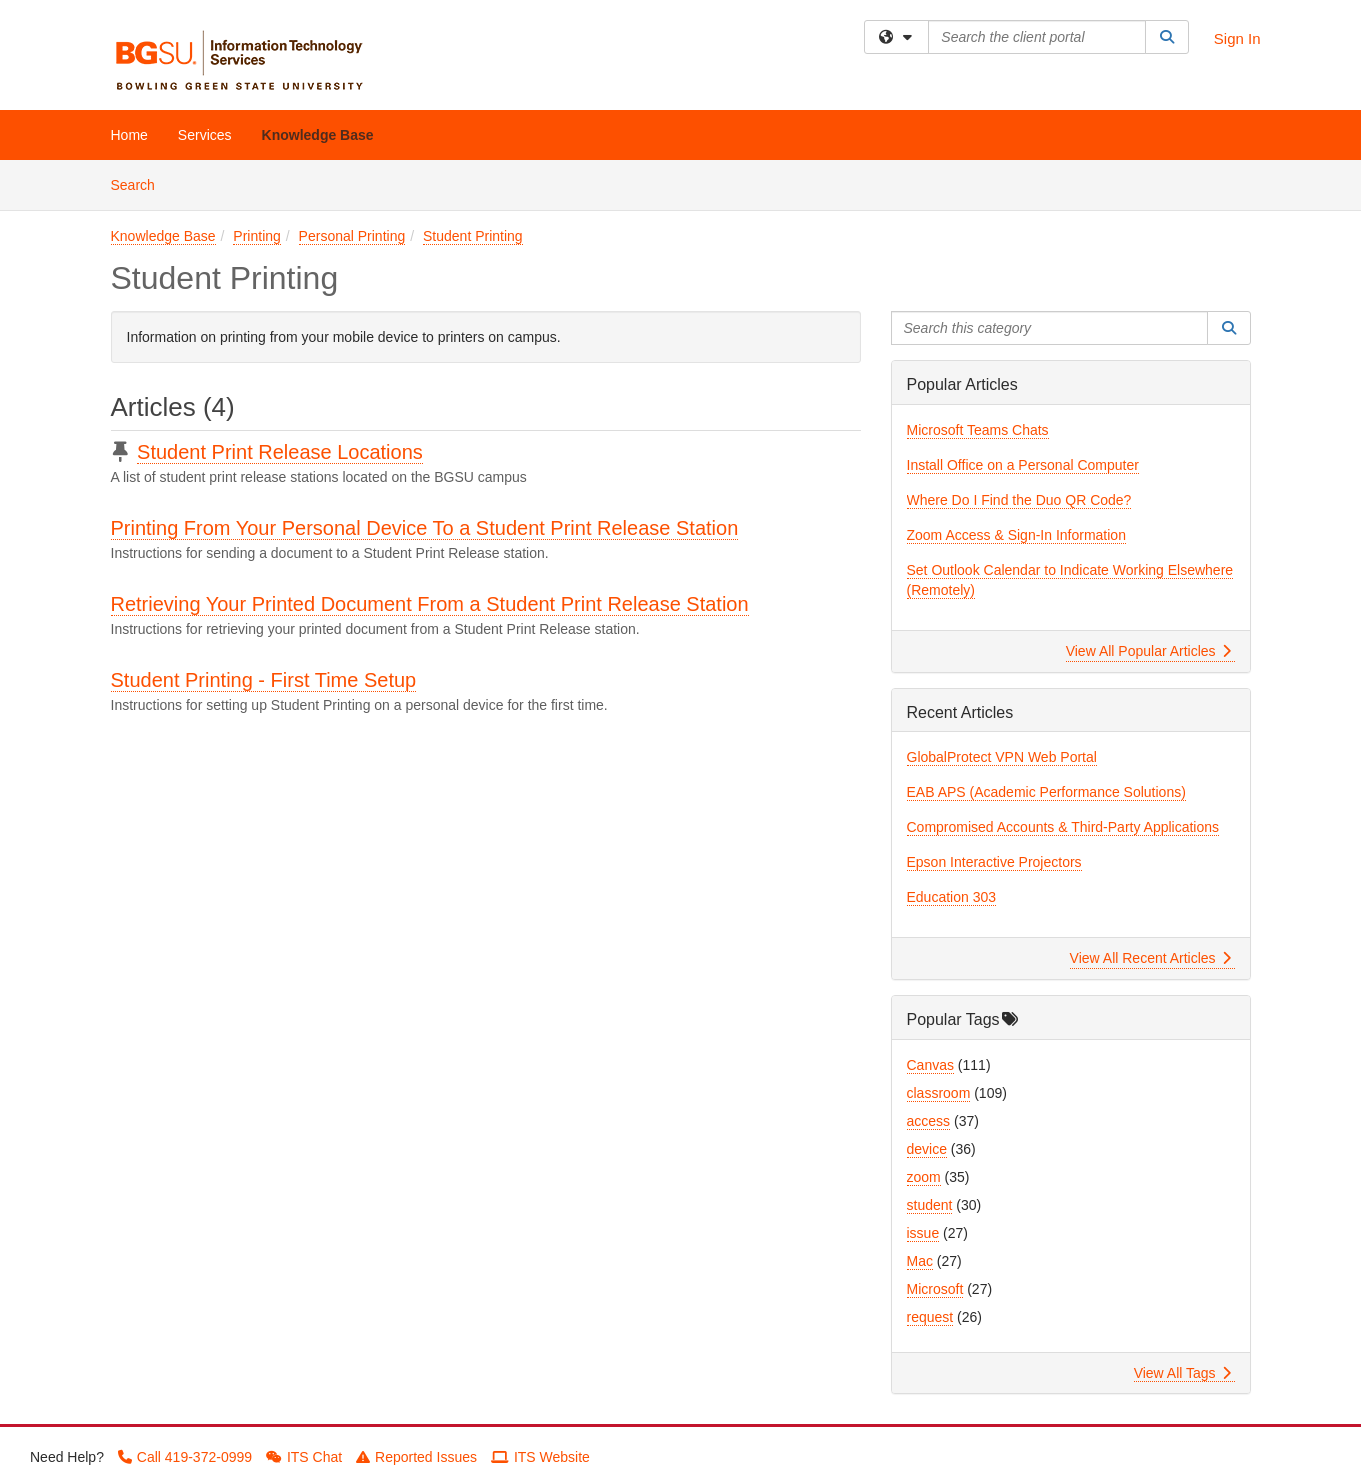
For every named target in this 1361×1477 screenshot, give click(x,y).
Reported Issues (416, 1457)
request (930, 1317)
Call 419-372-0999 (185, 1457)
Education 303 (952, 897)
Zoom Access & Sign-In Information (1016, 535)
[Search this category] (1050, 328)
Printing (256, 236)
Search (140, 183)
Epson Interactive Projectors (994, 862)
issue (923, 1233)
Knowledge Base (318, 135)
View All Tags (1182, 1373)
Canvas (930, 1065)
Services (205, 135)
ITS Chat (304, 1457)
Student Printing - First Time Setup (264, 680)
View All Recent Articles (1150, 958)
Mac (920, 1261)
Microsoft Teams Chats (978, 430)
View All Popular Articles (1148, 651)
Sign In (1237, 38)
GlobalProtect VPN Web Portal (1002, 757)
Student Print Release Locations (280, 452)
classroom (939, 1093)
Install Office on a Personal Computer (1023, 465)
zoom (924, 1177)
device (927, 1149)
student (930, 1205)
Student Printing (473, 236)
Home (129, 135)
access (929, 1121)
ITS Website (540, 1457)
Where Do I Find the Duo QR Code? (1019, 500)
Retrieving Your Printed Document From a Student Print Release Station (430, 604)
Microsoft (935, 1289)
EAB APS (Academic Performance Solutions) (1046, 792)
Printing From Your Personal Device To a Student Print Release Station (425, 528)
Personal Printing (352, 236)
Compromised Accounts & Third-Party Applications (1063, 827)
